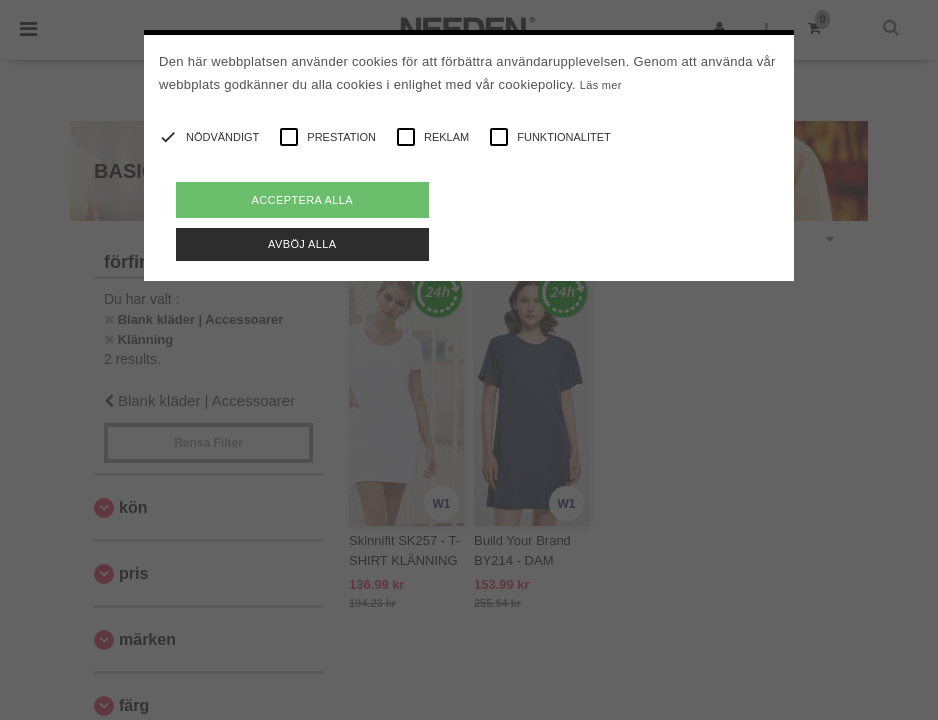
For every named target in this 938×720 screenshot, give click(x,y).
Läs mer (601, 85)
